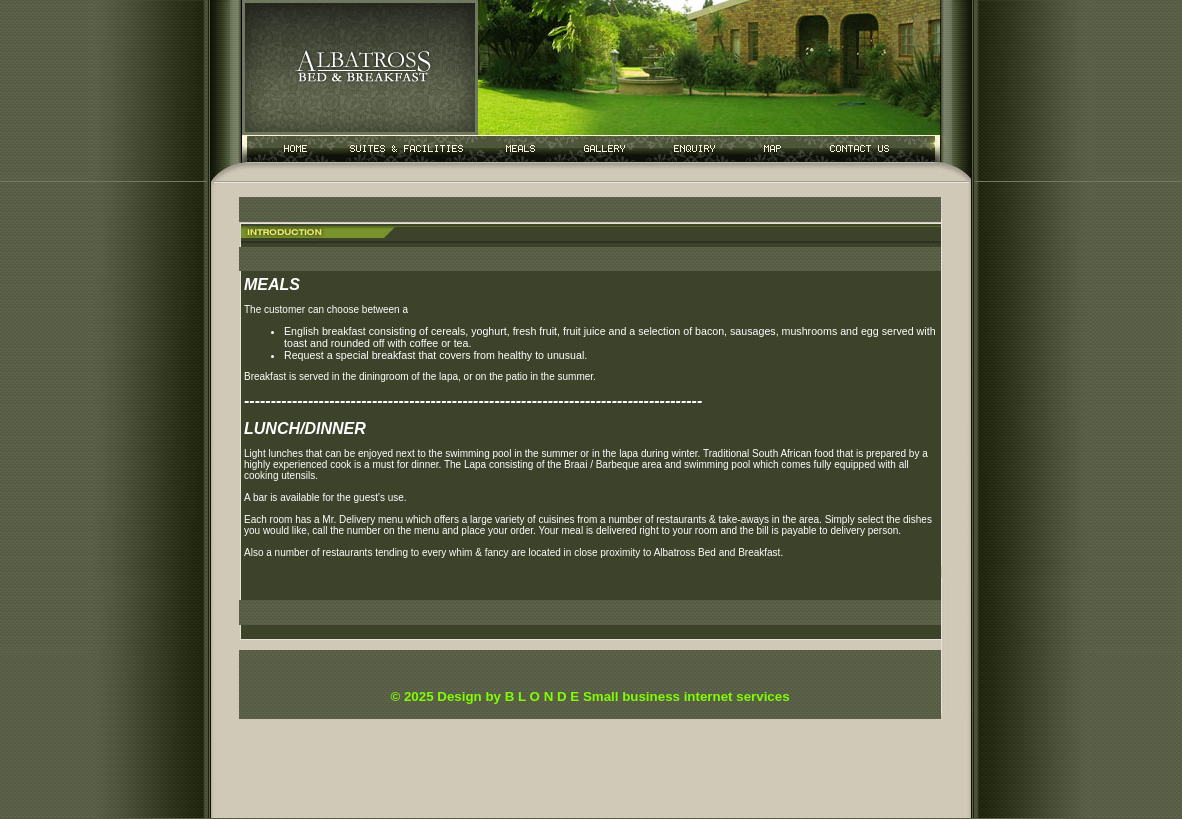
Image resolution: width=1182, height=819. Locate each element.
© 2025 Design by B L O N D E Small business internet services (589, 696)
